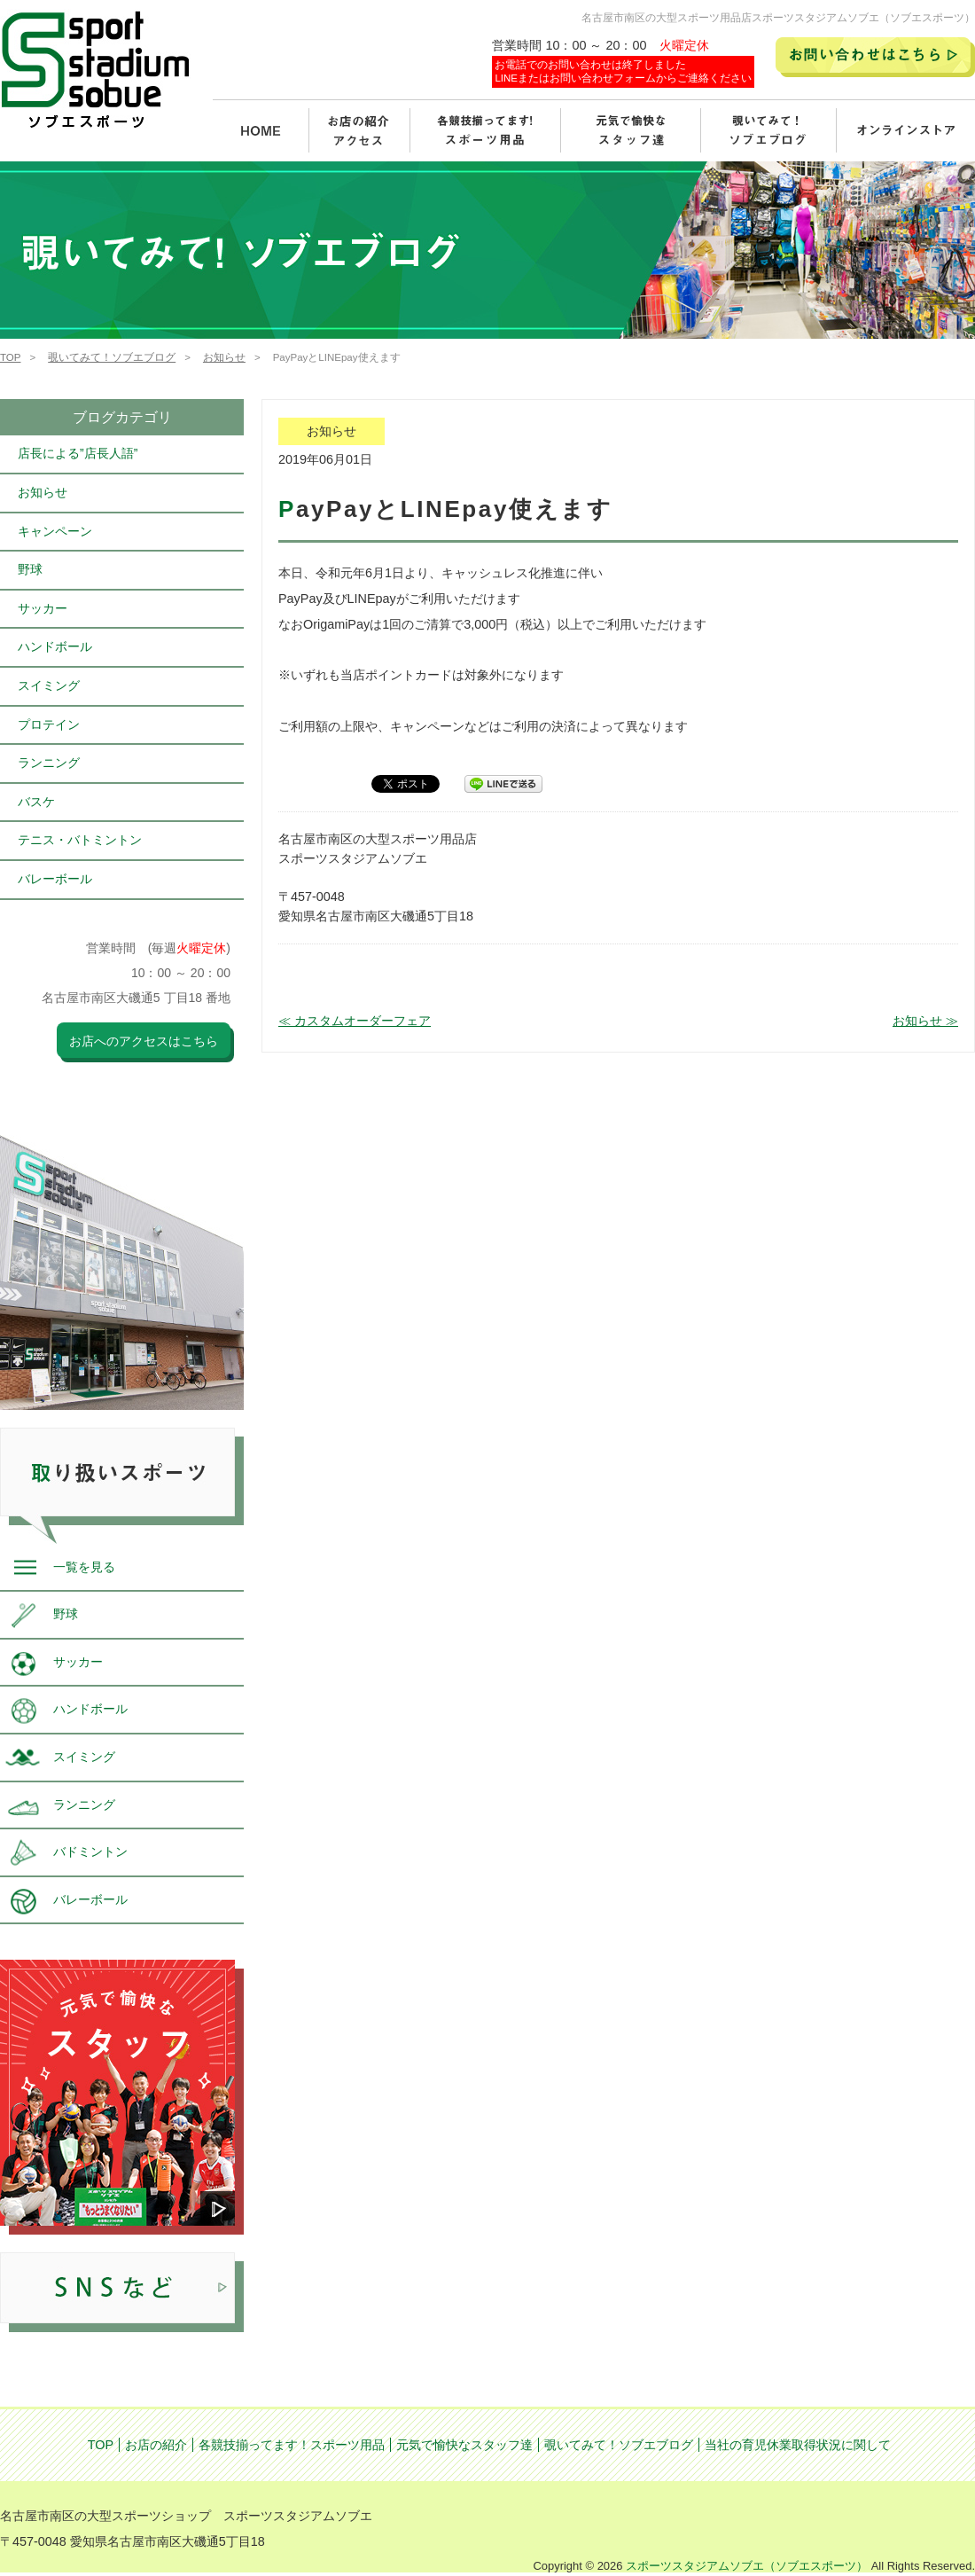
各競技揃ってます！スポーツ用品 (292, 2445)
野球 (30, 569)
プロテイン (49, 724)
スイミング (49, 685)
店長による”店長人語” (77, 453)
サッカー (42, 608)
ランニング (49, 763)
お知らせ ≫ (925, 1021)
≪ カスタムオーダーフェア (354, 1021)
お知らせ (224, 357)
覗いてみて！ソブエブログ (112, 357)
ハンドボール (55, 646)
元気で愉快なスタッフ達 (464, 2445)
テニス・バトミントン (80, 840)
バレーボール (55, 879)
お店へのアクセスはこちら (143, 1041)
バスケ (36, 802)
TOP (10, 357)
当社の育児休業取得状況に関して (798, 2445)
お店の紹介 (156, 2445)
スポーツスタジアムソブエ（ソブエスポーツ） (747, 2565)
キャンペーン (55, 531)
